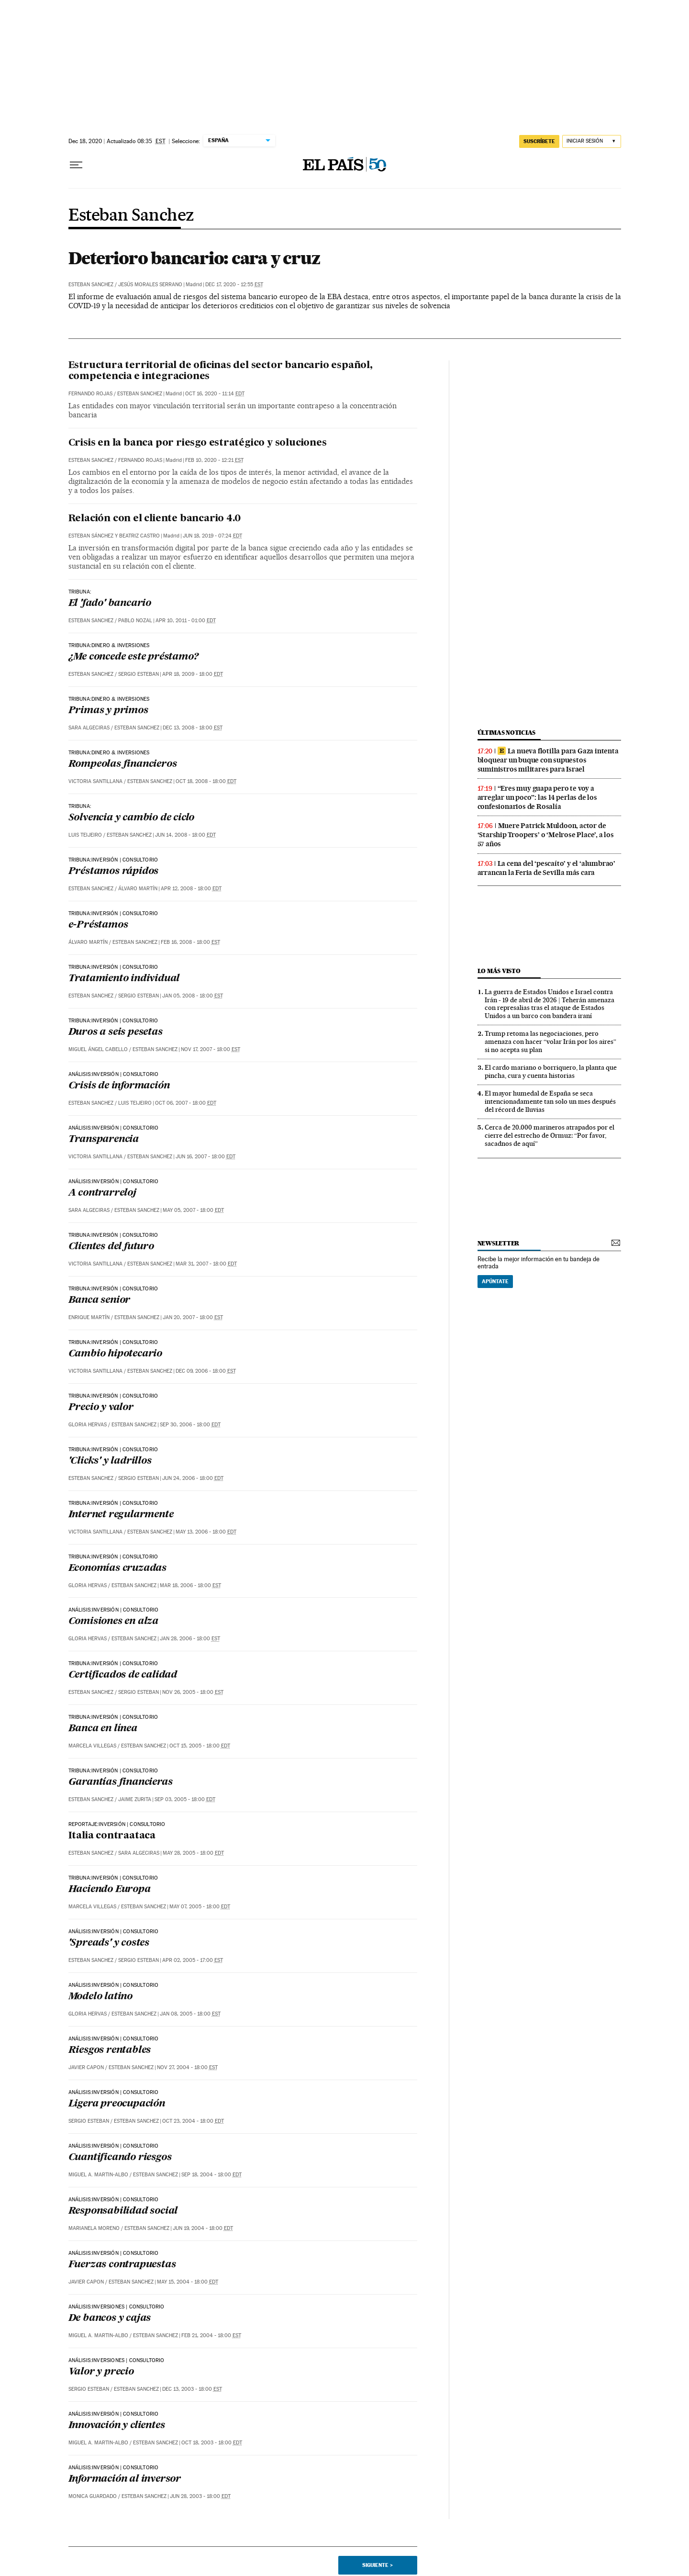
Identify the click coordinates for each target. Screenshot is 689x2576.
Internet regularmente (121, 1515)
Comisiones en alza (113, 1621)
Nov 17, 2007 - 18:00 (210, 1049)
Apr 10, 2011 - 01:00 (186, 620)
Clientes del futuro (111, 1247)
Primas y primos (108, 711)
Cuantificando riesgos (120, 2157)
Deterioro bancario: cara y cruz (194, 258)
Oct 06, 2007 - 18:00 (185, 1103)
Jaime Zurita (134, 1799)
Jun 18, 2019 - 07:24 (212, 536)
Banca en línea (102, 1729)
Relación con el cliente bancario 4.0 (154, 519)
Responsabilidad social (123, 2211)
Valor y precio (101, 2372)
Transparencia (103, 1139)
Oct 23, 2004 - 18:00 (193, 2121)
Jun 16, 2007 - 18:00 (205, 1157)
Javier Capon (86, 2067)
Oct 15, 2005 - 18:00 (199, 1746)
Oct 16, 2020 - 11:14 (214, 394)
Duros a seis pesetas (115, 1032)
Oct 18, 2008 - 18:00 (206, 781)
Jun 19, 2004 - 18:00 (203, 2228)
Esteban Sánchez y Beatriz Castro (114, 536)
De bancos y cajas (109, 2318)
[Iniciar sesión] (591, 141)
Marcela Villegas (92, 1746)
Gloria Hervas (87, 1425)
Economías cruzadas (117, 1568)
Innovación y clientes (116, 2425)
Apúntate (495, 1281)
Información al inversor (124, 2479)
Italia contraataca (112, 1836)
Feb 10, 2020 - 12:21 (214, 460)
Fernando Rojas (90, 394)
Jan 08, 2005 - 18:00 (190, 2014)
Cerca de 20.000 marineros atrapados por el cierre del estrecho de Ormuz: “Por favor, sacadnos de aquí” (549, 1135)
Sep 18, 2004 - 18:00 (211, 2175)
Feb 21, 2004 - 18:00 (211, 2335)
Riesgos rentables (109, 2050)
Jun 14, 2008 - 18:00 (185, 835)
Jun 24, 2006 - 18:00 (192, 1478)
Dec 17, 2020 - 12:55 (234, 284)
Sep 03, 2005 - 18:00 (185, 1799)
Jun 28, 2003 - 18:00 (200, 2496)
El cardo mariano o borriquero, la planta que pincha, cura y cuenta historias (551, 1071)
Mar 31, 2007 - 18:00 (206, 1264)
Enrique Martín (89, 1317)
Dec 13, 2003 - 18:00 (192, 2389)
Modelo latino (100, 1997)
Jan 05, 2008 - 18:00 (192, 996)
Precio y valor (100, 1407)
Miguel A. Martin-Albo (98, 2175)
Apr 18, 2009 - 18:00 (192, 674)
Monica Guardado (92, 2496)
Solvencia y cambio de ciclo (131, 818)
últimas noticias (507, 732)
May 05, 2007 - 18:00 (193, 1210)
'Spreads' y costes (108, 1943)
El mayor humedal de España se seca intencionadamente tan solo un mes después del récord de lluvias (550, 1101)
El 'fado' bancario (109, 603)
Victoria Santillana (95, 781)
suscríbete (539, 141)
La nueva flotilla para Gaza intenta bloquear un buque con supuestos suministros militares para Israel (548, 760)
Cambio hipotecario (115, 1354)
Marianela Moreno (94, 2228)
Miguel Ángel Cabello (98, 1049)
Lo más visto (499, 970)
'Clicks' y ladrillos (110, 1461)
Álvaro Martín (137, 888)
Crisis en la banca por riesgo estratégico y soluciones (197, 443)
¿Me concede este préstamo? (133, 657)
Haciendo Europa (109, 1889)
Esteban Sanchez (131, 216)
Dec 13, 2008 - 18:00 (192, 728)
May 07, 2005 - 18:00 (199, 1907)
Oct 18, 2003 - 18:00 (211, 2443)
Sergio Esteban (138, 674)
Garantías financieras (120, 1782)
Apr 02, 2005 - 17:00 (192, 1960)
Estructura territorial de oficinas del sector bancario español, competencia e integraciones (220, 371)
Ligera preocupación (116, 2104)
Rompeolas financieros (122, 764)
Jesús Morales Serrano (150, 284)
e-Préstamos (98, 925)
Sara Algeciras (89, 728)
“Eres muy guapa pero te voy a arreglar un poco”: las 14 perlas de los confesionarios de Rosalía (537, 797)
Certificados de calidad (122, 1675)
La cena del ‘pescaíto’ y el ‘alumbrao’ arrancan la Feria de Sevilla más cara (546, 868)
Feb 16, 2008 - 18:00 (190, 942)
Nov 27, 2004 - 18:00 (187, 2067)
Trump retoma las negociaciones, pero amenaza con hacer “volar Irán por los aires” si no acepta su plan (550, 1041)
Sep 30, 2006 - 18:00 (190, 1425)
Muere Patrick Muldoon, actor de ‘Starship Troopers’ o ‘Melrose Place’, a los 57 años (546, 834)
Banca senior (99, 1300)
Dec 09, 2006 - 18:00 (206, 1371)
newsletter (499, 1243)
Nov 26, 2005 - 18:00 (192, 1692)
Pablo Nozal (135, 620)
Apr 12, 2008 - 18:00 (191, 888)
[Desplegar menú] (76, 165)
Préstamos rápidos (113, 871)
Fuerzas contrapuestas (122, 2265)
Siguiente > (377, 2565)
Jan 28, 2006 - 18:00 (190, 1638)
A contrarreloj (102, 1193)
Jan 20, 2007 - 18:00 (193, 1317)
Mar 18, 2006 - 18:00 (190, 1585)
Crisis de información (119, 1086)
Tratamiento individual (124, 979)
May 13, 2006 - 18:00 (206, 1532)
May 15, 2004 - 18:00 (187, 2282)
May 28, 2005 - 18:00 (193, 1853)
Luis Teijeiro (85, 835)
